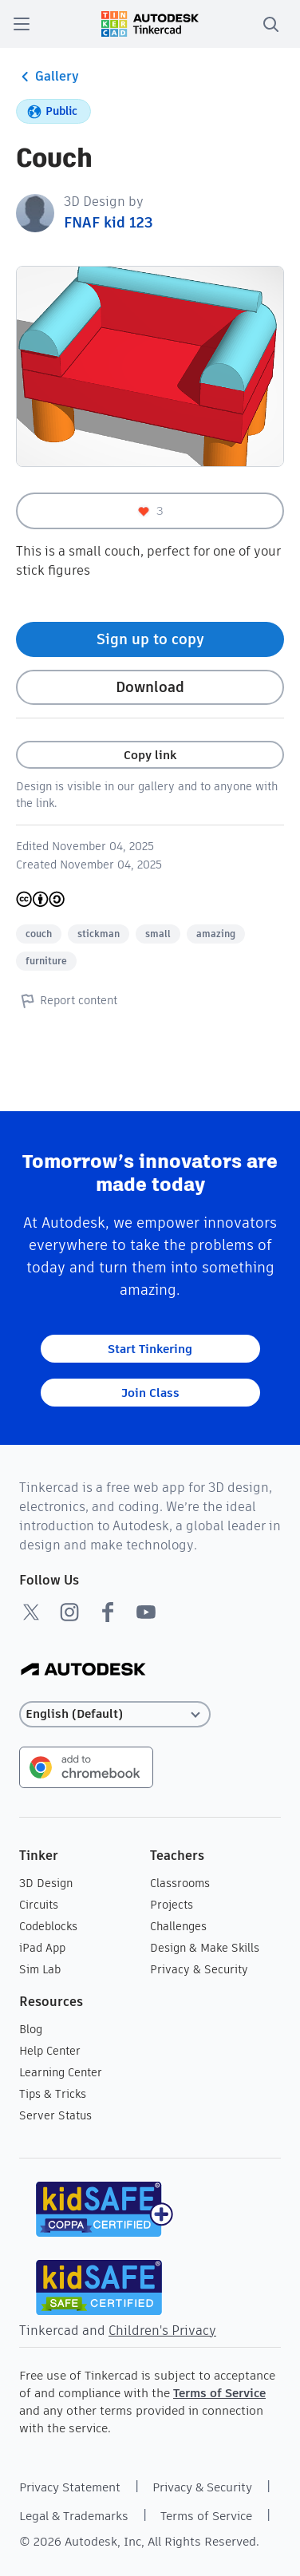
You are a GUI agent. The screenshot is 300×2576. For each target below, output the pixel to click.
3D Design (46, 1883)
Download (150, 687)
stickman (98, 933)
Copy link (150, 754)
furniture (46, 960)
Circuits (38, 1905)
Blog (30, 2029)
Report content (66, 1000)
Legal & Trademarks (73, 2515)
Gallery (47, 76)
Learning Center (60, 2072)
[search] (270, 24)
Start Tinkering (150, 1348)
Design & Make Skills (204, 1948)
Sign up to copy (150, 639)
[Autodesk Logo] (83, 1670)
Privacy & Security (199, 1969)
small (158, 933)
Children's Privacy (162, 2330)
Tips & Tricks (52, 2094)
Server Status (55, 2115)
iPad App (42, 1948)
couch (39, 933)
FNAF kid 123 (108, 222)
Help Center (50, 2051)
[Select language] (115, 1714)
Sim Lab (40, 1969)
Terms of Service (219, 2392)
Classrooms (180, 1883)
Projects (171, 1905)
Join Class (150, 1392)
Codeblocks (48, 1926)
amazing (215, 933)
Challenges (178, 1926)
